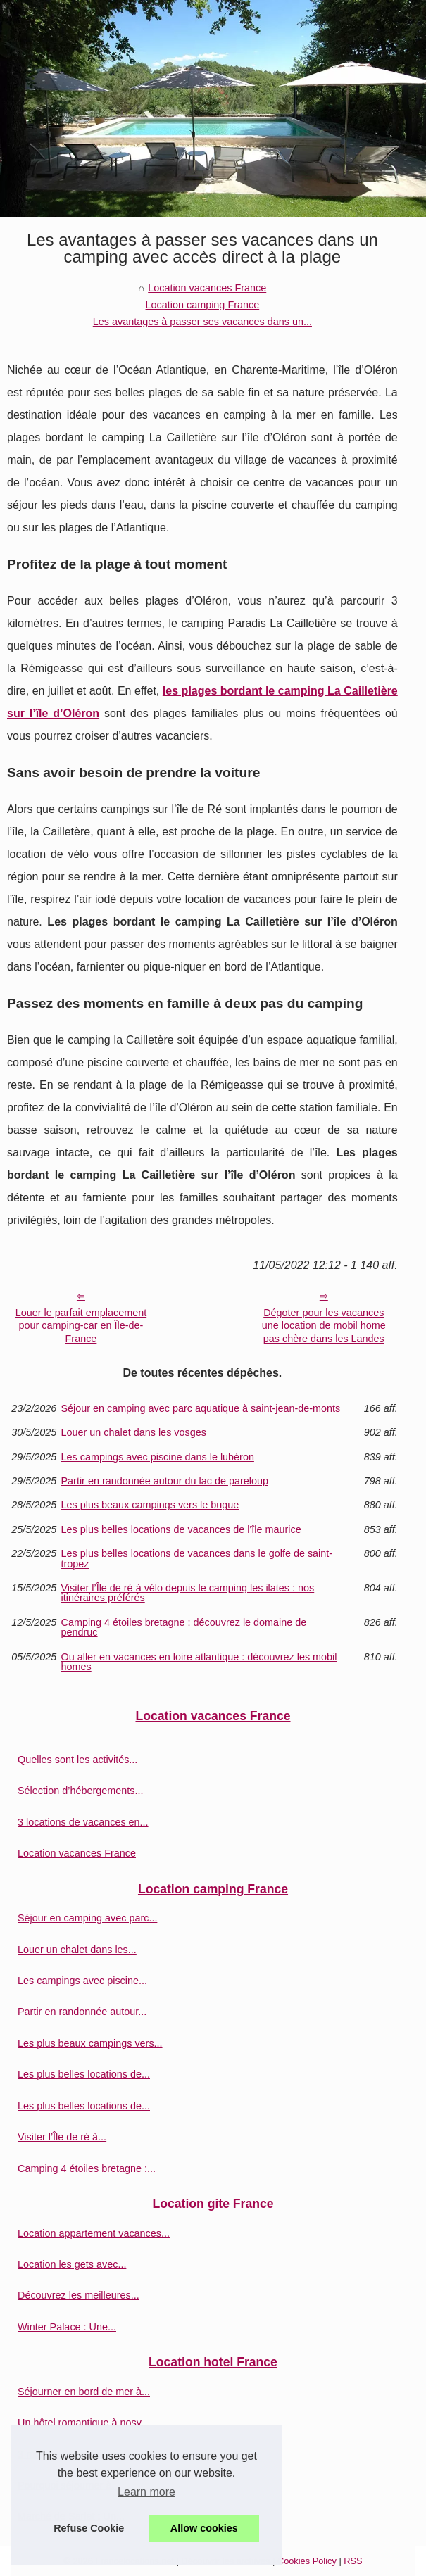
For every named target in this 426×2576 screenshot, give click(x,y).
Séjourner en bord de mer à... (84, 2391)
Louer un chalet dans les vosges (133, 1432)
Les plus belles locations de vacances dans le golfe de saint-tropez (197, 1558)
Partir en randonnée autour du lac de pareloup (164, 1481)
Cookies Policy (307, 2561)
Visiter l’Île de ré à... (62, 2136)
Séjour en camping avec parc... (87, 1918)
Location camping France (203, 304)
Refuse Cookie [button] (89, 2528)
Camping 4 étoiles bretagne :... (87, 2168)
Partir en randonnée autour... (82, 2011)
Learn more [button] (146, 2492)
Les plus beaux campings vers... (90, 2043)
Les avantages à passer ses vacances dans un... (202, 321)
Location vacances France (207, 287)
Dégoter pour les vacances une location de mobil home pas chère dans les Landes (324, 1325)
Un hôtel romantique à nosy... (83, 2422)
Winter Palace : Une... (67, 2326)
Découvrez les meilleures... (78, 2295)
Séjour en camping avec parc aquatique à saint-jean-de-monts (201, 1408)
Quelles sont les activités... (77, 1759)
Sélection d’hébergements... (80, 1790)
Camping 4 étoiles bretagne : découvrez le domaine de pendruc (184, 1627)
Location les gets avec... (72, 2264)
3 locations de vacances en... (83, 1822)
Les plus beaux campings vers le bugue (150, 1505)
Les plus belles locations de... (84, 2074)
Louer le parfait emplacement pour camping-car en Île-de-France (80, 1325)
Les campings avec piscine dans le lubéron (157, 1457)
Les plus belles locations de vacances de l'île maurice (181, 1529)
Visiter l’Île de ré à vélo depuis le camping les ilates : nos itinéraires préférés (188, 1593)
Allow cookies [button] (204, 2528)
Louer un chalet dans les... (77, 1949)
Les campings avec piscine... (82, 1980)
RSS (353, 2561)
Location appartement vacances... (94, 2233)
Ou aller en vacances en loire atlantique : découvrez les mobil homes (199, 1662)
